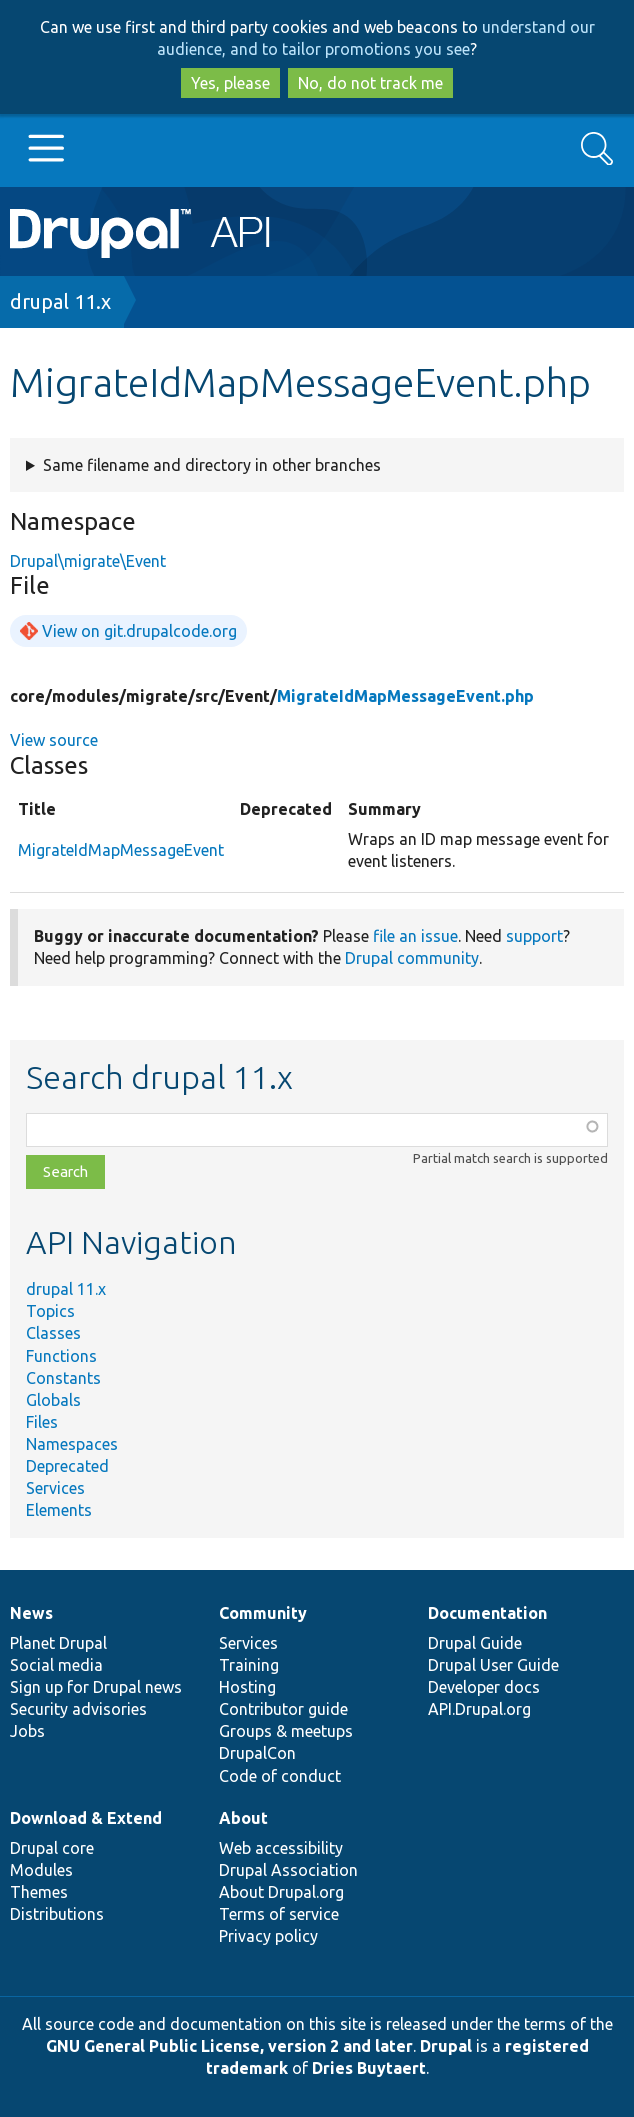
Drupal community (412, 958)
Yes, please (230, 83)
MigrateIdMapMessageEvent (121, 850)
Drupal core (52, 1848)
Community (263, 1613)
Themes (39, 1892)
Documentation (487, 1613)
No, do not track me (370, 83)
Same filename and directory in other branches (212, 465)
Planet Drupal (58, 1643)
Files (42, 1422)
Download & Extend (86, 1818)
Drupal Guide (475, 1643)
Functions (61, 1356)
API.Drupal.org (479, 1709)
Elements (59, 1510)
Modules (41, 1870)
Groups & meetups (286, 1731)
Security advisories (78, 1709)
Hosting (247, 1687)
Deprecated (67, 1466)
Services (55, 1488)
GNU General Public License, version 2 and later (229, 2046)
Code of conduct (280, 1776)
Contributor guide (283, 1709)
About (243, 1818)
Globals (53, 1400)
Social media (56, 1665)
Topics (50, 1311)
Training (249, 1665)
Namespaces (72, 1444)
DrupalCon (257, 1753)
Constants (63, 1378)
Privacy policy (268, 1936)
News (31, 1613)
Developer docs (484, 1687)
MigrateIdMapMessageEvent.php (405, 696)
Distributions (57, 1914)
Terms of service (279, 1914)
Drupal (446, 2046)
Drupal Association (288, 1870)
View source (54, 740)
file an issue (415, 936)
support (534, 936)
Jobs (27, 1731)
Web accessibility (281, 1848)
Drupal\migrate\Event (88, 561)
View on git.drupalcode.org (139, 631)
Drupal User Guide (493, 1665)
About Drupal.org (281, 1892)
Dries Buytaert (369, 2068)
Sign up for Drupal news (96, 1687)
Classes (53, 1333)
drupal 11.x (60, 301)
